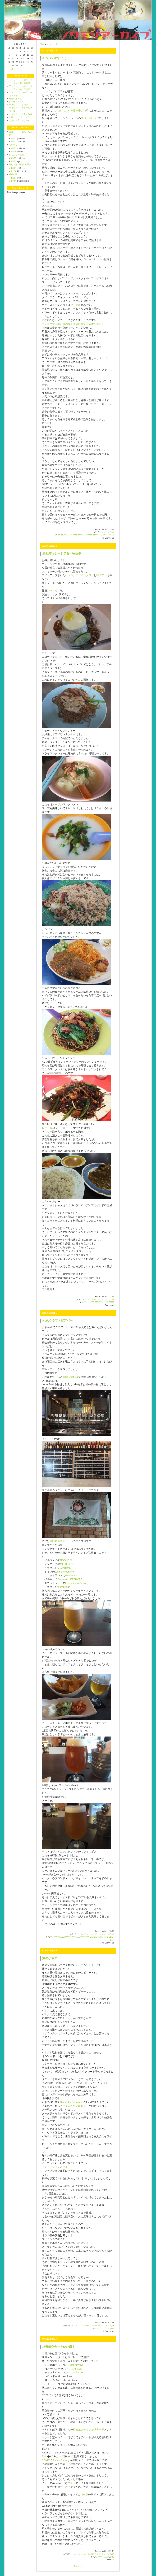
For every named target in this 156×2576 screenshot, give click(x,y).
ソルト (66, 2167)
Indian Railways (62, 2460)
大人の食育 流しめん (19, 120)
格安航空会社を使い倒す (58, 2346)
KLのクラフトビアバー (57, 1320)
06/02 (13, 148)
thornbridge (63, 1587)
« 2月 (12, 69)
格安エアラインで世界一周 (88, 2429)
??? (92, 1302)
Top (42, 44)
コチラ (72, 2483)
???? (69, 535)
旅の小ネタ (49, 1958)
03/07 (13, 168)
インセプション (51, 2167)
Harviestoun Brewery (77, 1583)
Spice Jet (78, 2372)
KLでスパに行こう (54, 58)
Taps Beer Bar (71, 1376)
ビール (98, 1934)
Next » (78, 2566)
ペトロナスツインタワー (79, 575)
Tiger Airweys (75, 2364)
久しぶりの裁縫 (16, 154)
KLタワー (101, 575)
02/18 (13, 171)
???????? (97, 535)
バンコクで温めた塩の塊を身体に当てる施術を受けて (73, 324)
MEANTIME (64, 1567)
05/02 (13, 161)
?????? (67, 1937)
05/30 (13, 151)
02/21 (13, 181)
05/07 (13, 158)
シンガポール (84, 2325)
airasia (50, 590)
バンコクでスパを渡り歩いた (69, 110)
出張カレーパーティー (19, 117)
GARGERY (94, 1937)
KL (113, 535)
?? (59, 535)
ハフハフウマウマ (93, 1299)
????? (80, 535)
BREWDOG (72, 1575)
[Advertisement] (135, 63)
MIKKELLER (67, 1564)
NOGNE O (66, 1560)
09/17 (13, 138)
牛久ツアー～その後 (18, 105)
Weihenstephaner (65, 1571)
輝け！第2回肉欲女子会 (20, 164)
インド (74, 2325)
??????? (88, 535)
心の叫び (13, 145)
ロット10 (47, 1128)
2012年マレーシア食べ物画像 (61, 553)
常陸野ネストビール (61, 1541)
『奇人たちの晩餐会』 (76, 2106)
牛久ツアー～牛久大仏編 (20, 114)
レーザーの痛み (16, 102)
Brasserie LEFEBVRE (69, 1579)
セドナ (74, 305)
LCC (112, 2557)
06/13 (13, 141)
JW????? (107, 535)
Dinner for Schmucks (72, 2102)
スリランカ (96, 2325)
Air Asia (78, 2368)
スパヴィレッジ (90, 118)
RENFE (46, 2460)
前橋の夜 (13, 174)
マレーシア (52, 44)
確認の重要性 (15, 98)
